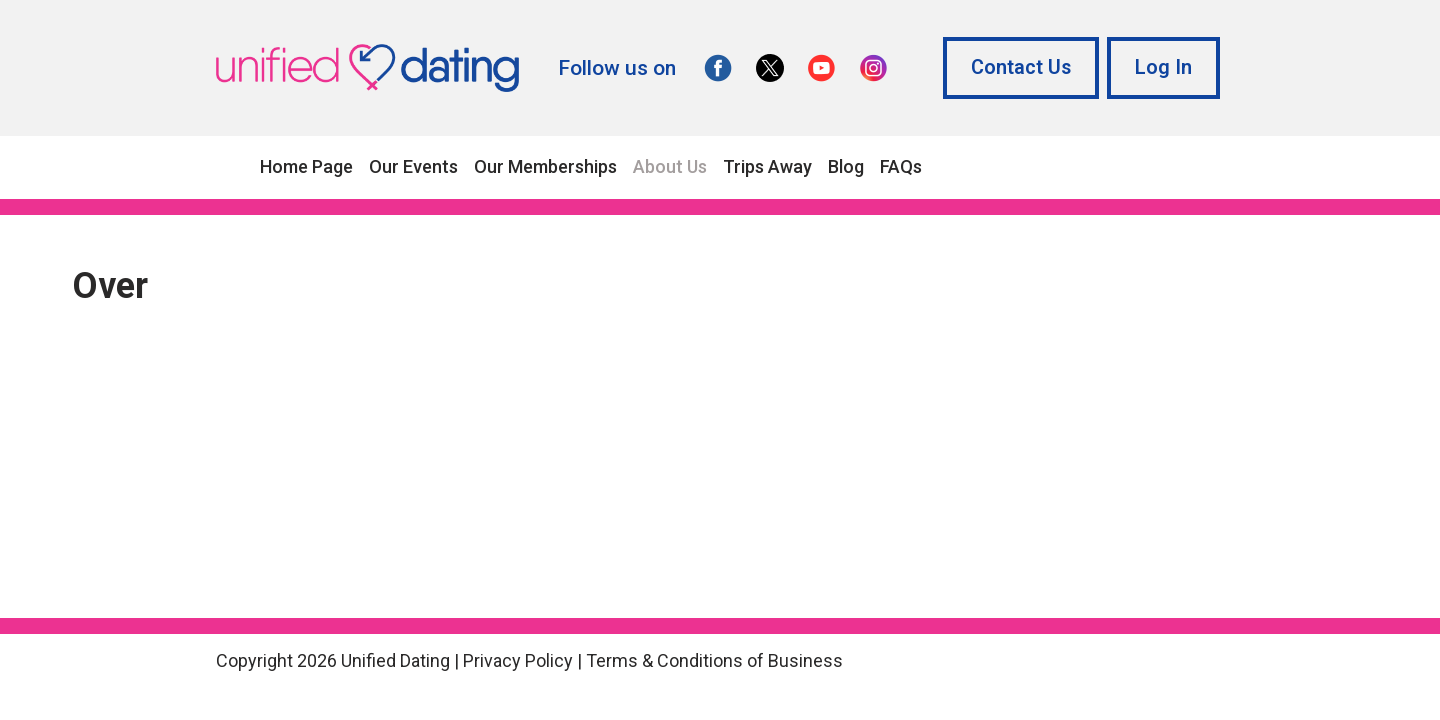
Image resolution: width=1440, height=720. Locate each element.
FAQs (901, 166)
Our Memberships (545, 166)
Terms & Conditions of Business (714, 660)
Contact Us (1021, 67)
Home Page (306, 166)
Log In (1163, 67)
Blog (846, 166)
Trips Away (767, 166)
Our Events (413, 166)
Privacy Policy (518, 660)
